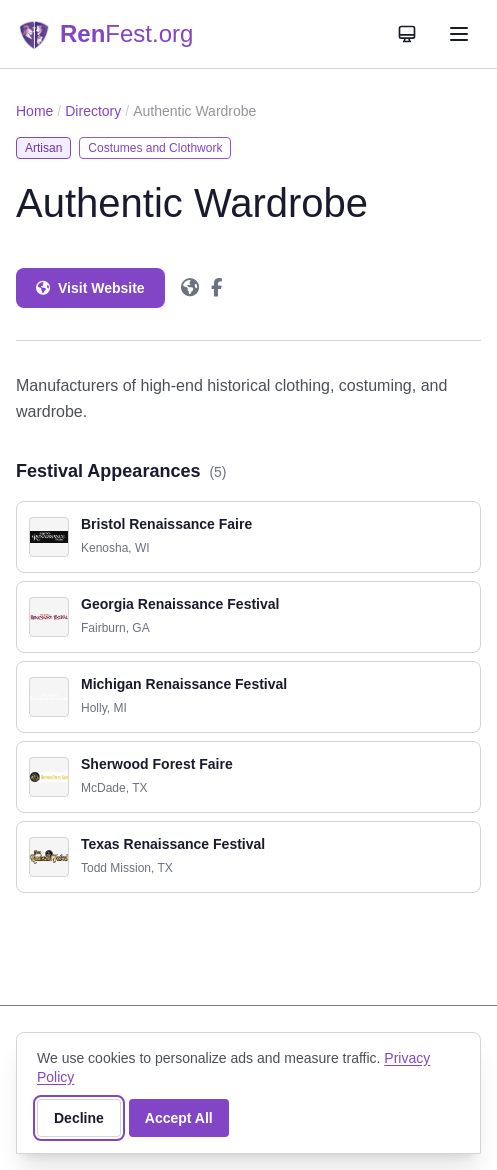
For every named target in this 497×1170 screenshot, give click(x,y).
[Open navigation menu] (459, 34)
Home (34, 111)
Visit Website (90, 288)
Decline (79, 1118)
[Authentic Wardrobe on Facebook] (216, 288)
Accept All (179, 1118)
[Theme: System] (407, 34)
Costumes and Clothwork (155, 148)
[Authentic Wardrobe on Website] (190, 288)
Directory (93, 111)
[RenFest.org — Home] (104, 34)
